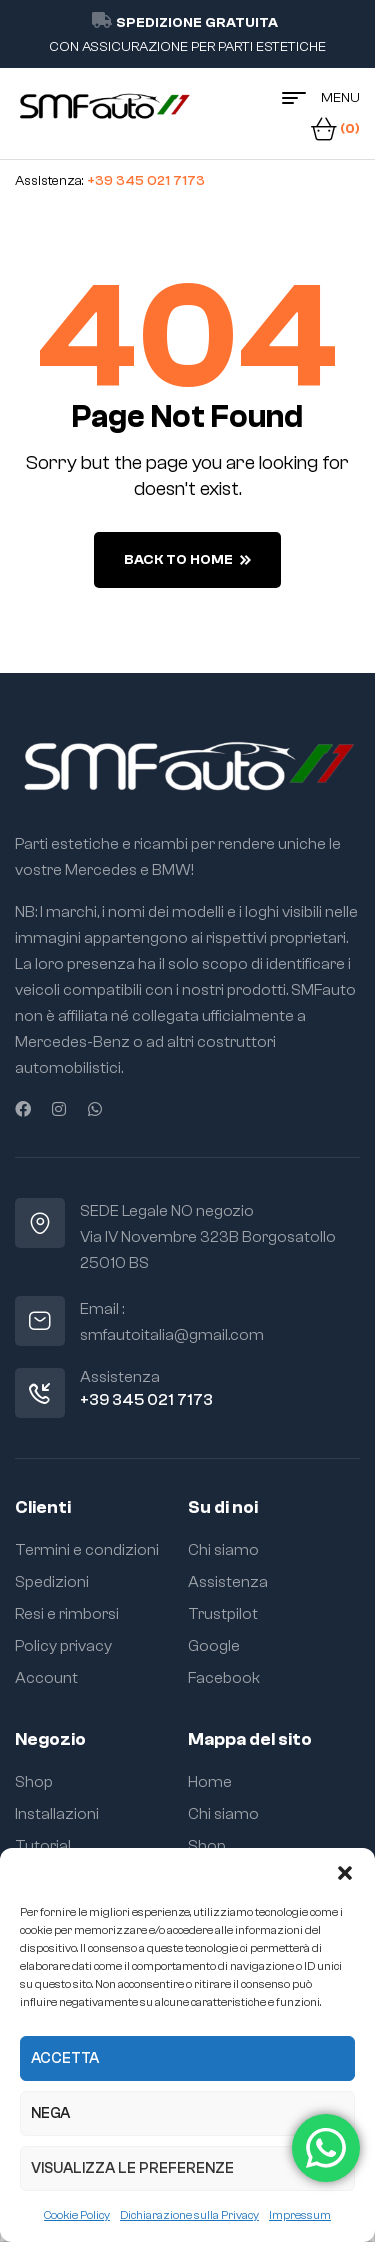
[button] (345, 1873)
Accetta (65, 2058)
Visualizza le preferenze (132, 2168)
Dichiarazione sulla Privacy (189, 2215)
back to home (187, 560)
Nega (50, 2113)
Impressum (300, 2215)
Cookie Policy (77, 2215)
